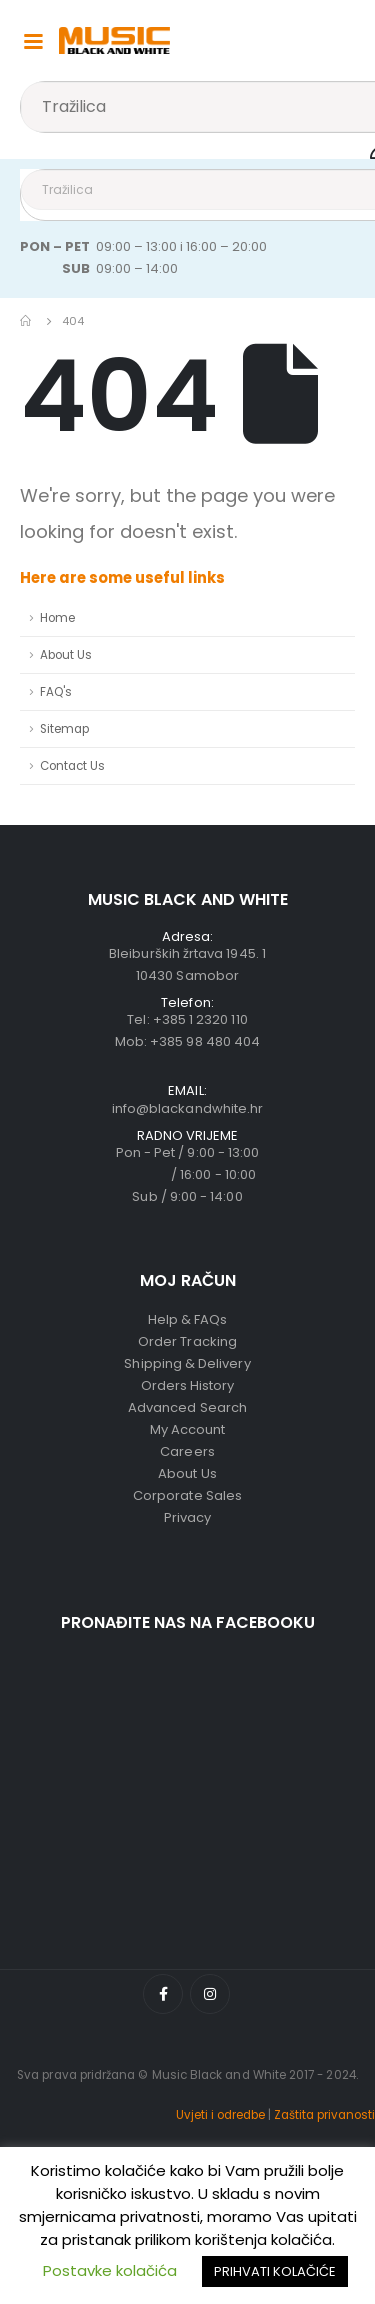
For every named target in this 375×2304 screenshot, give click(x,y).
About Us (66, 655)
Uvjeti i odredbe (220, 2115)
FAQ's (56, 692)
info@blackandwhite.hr (187, 1108)
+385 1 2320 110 (200, 1019)
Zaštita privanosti (324, 2115)
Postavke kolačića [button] (110, 2270)
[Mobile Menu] (33, 40)
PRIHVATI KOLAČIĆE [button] (275, 2271)
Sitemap (64, 729)
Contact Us (72, 766)
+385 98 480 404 (205, 1041)
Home (57, 618)
